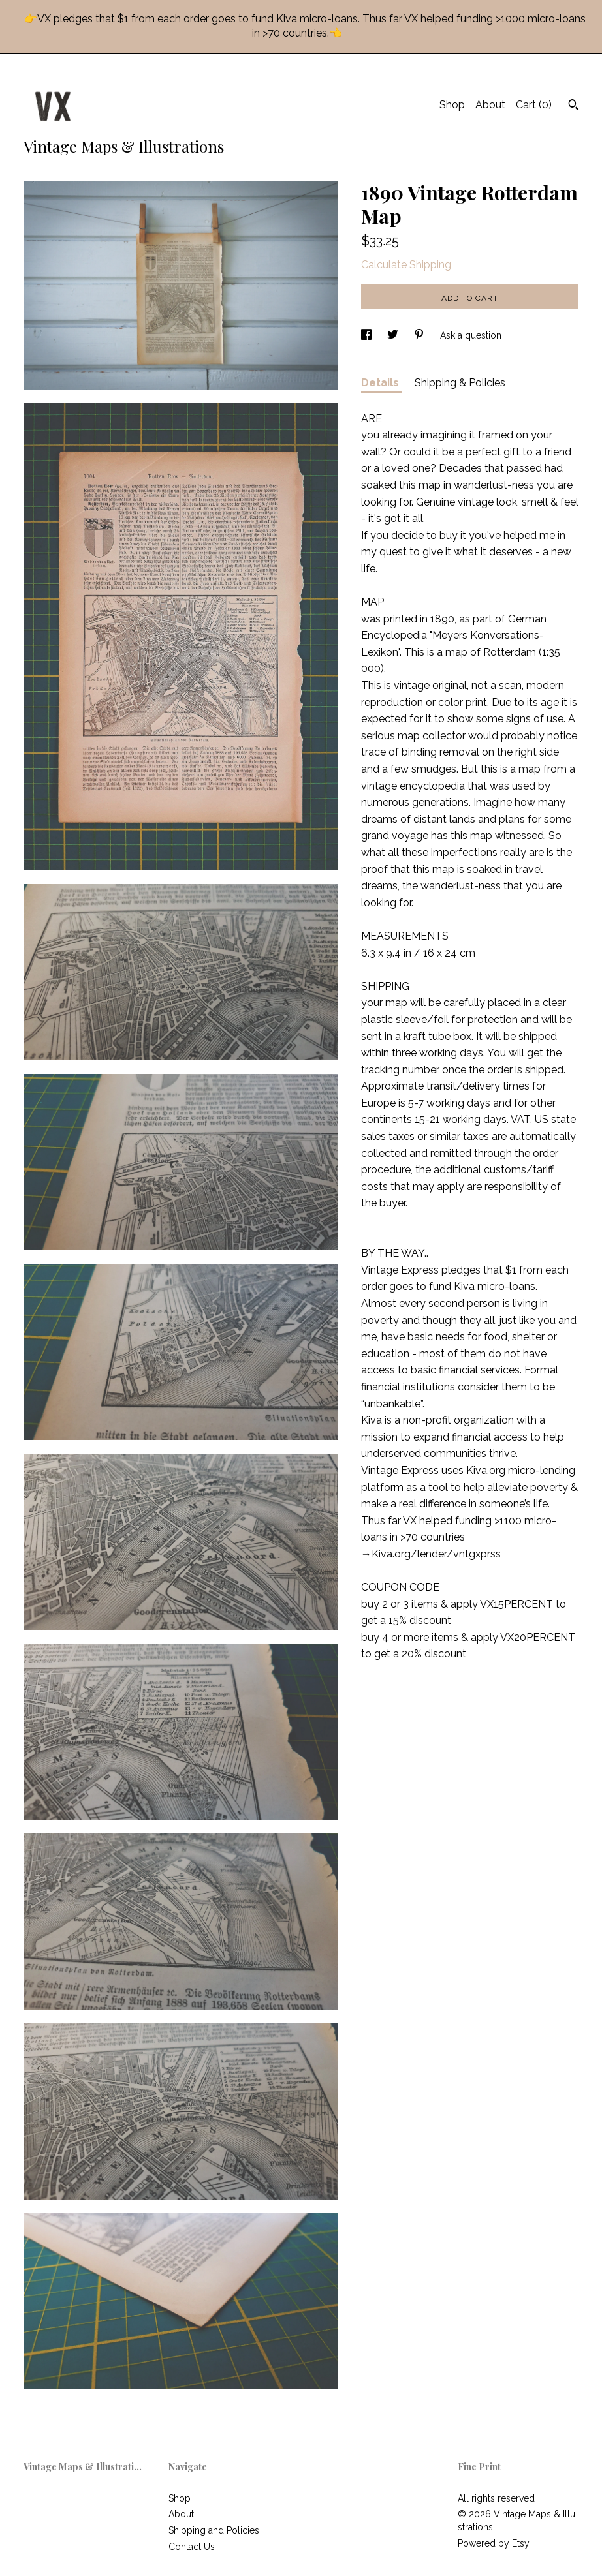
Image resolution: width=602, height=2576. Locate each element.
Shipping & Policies (460, 382)
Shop (452, 105)
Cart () (534, 105)
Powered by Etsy (494, 2543)
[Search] (573, 106)
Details (381, 382)
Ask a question (470, 335)
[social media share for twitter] (394, 335)
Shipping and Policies (213, 2530)
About (490, 105)
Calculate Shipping (406, 264)
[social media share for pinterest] (420, 335)
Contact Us (191, 2546)
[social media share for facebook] (367, 335)
